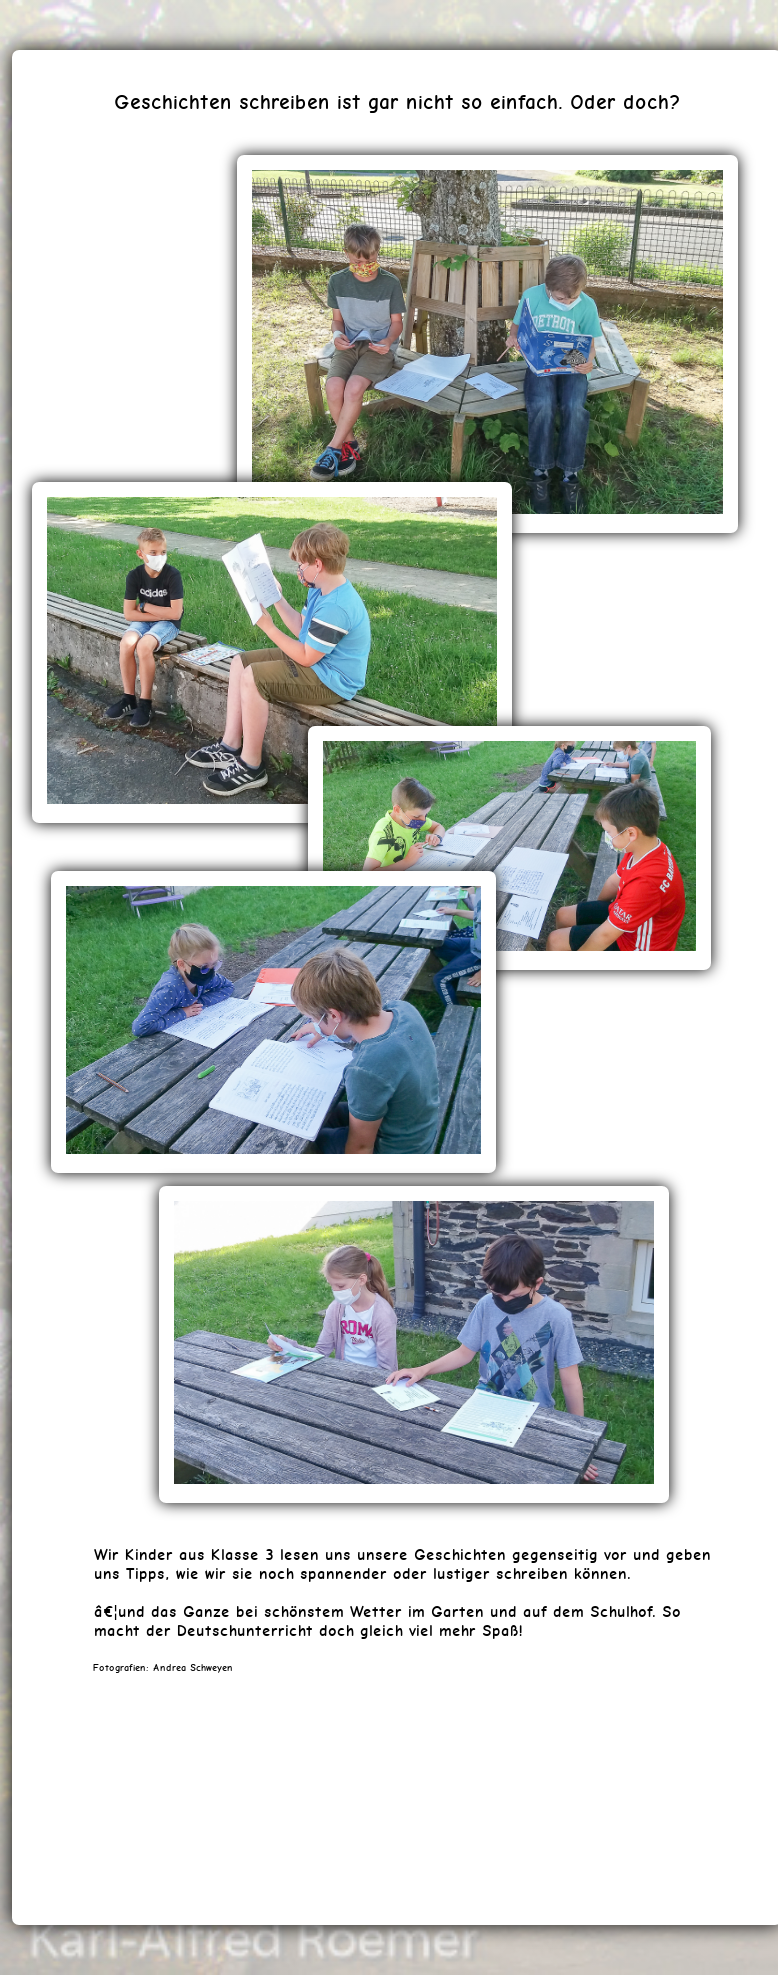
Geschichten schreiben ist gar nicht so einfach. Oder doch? (397, 101)
